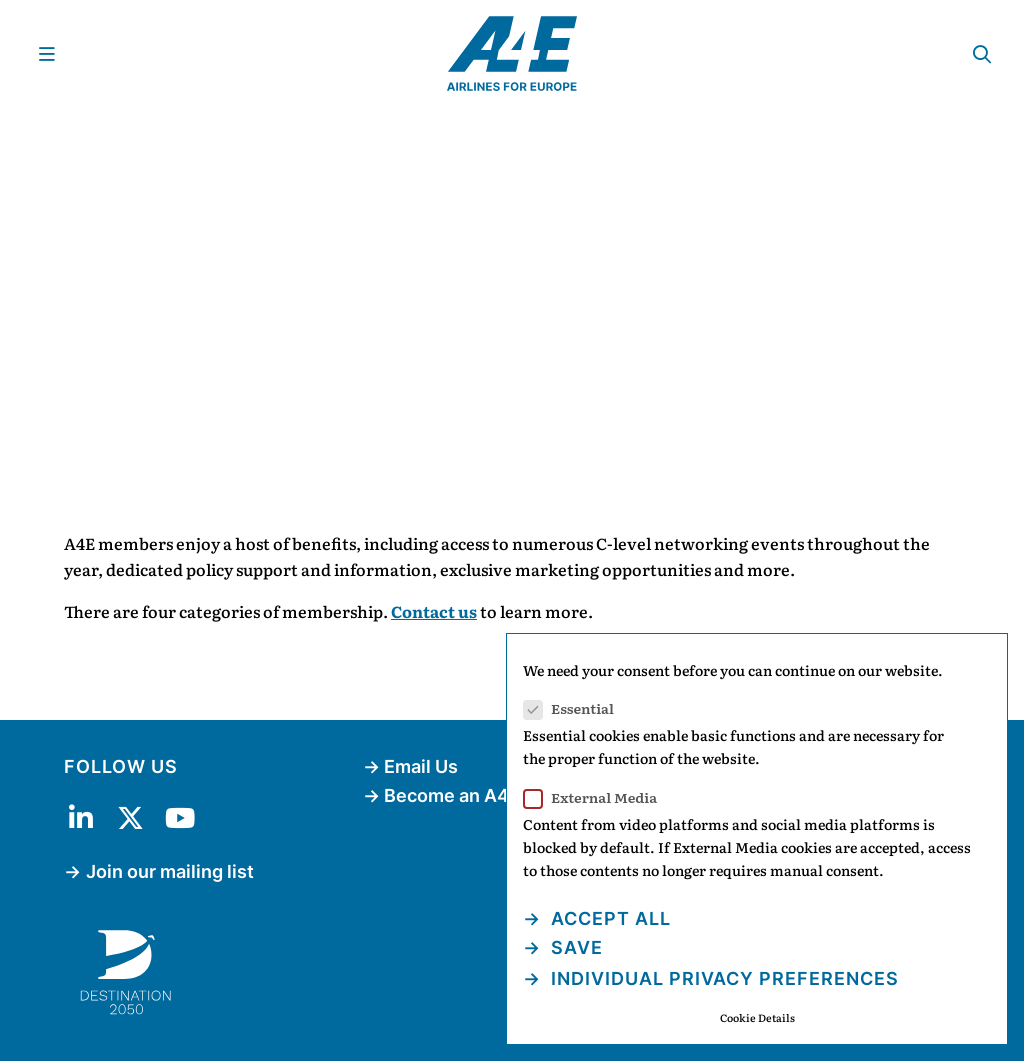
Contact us (434, 611)
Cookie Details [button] (757, 1017)
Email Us (421, 766)
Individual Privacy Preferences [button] (722, 978)
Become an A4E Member (490, 795)
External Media (596, 797)
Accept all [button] (608, 918)
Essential (575, 708)
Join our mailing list (170, 871)
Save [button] (574, 947)
